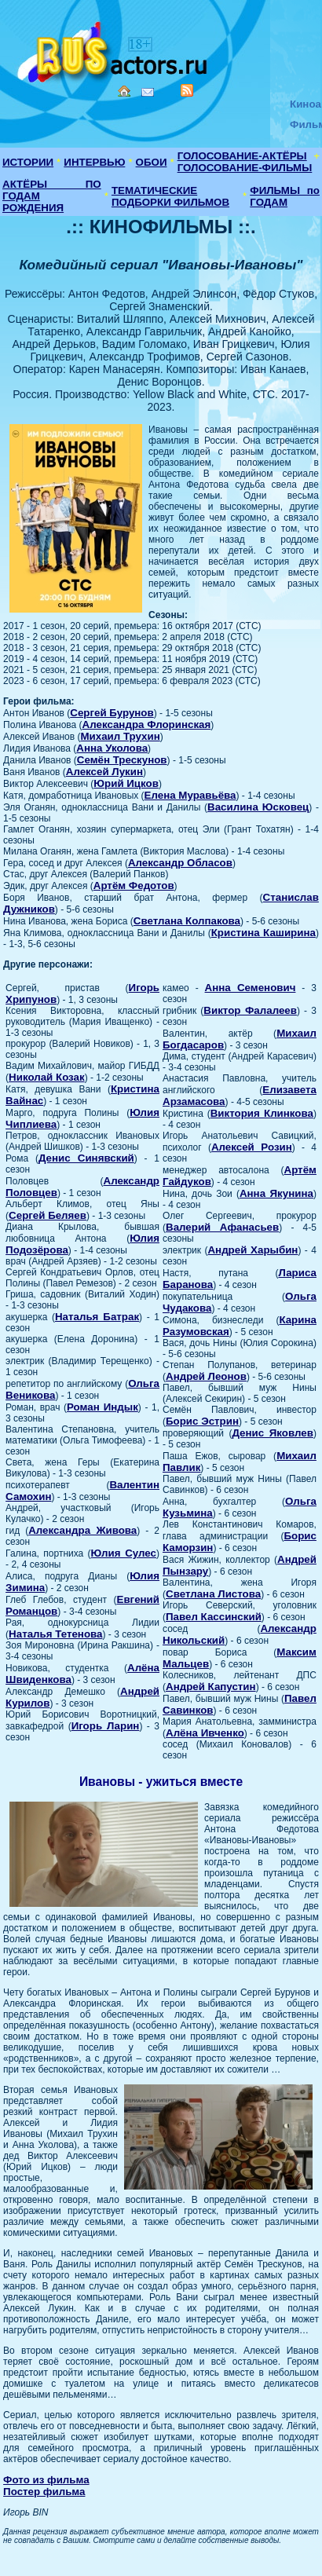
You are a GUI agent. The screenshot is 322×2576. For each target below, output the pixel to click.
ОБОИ (151, 162)
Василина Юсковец (258, 807)
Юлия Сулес (123, 1553)
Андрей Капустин (211, 1686)
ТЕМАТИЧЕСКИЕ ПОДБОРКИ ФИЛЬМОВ (170, 196)
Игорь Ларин (105, 1726)
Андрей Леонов (206, 1376)
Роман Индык (102, 1407)
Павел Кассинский (214, 1617)
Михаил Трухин (119, 736)
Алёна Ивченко (205, 1733)
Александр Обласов (180, 863)
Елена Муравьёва (190, 795)
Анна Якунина (276, 1193)
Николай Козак (47, 1077)
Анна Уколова (112, 748)
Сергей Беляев (47, 1215)
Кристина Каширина (263, 933)
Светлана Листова (213, 1594)
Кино (114, 49)
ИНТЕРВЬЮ (94, 162)
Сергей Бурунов (111, 713)
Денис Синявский (86, 1158)
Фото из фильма (46, 2480)
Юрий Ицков (126, 783)
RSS (187, 90)
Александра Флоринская (146, 724)
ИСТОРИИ (27, 162)
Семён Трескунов (122, 760)
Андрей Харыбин (252, 1250)
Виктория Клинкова (261, 1113)
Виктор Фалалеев (250, 1010)
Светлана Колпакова (187, 921)
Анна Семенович (250, 987)
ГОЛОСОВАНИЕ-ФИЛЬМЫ (245, 168)
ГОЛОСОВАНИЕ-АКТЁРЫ (242, 156)
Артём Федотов (133, 885)
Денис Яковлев (272, 1433)
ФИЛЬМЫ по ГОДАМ (285, 196)
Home (124, 91)
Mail (147, 92)
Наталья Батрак (97, 1317)
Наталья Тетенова (55, 1634)
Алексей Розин (251, 1147)
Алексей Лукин (104, 772)
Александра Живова (82, 1530)
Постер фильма (44, 2491)
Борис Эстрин (202, 1421)
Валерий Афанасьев (222, 1227)
